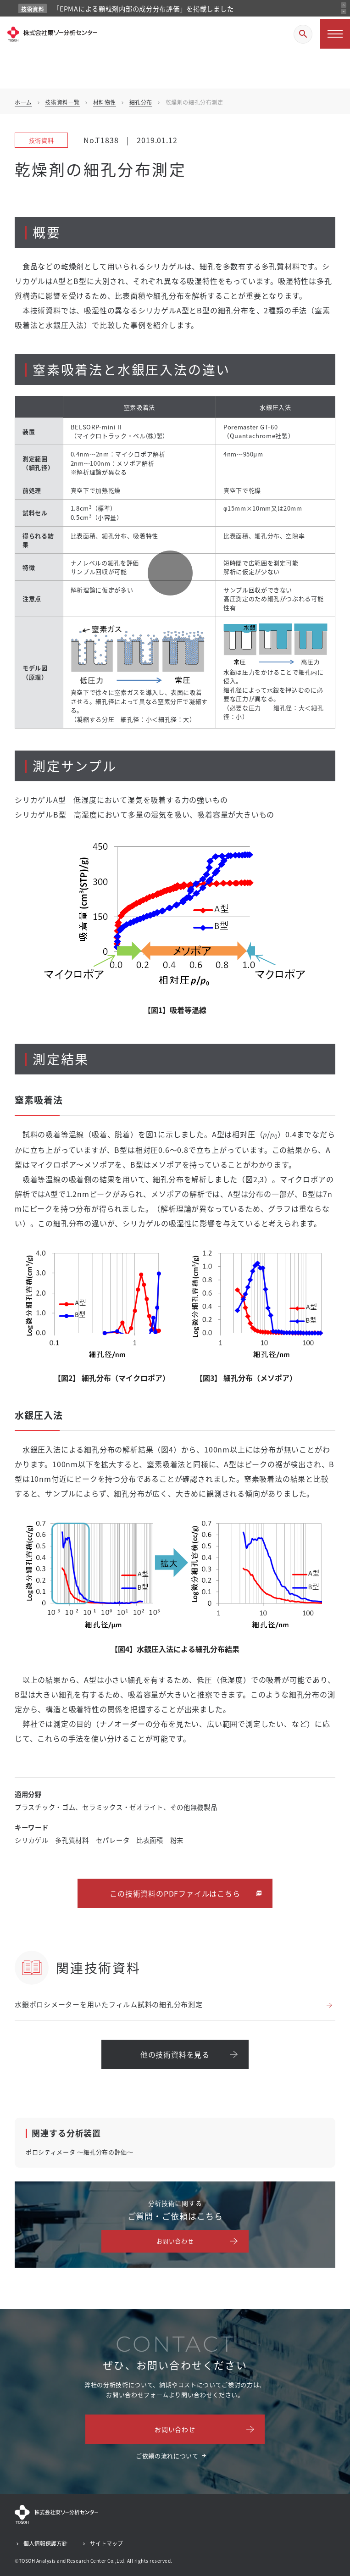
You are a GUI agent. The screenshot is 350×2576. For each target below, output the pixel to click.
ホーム (23, 102)
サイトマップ (106, 2543)
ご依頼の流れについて (167, 2455)
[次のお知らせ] (343, 11)
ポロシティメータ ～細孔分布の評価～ (79, 2152)
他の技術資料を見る (175, 2054)
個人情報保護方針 (45, 2543)
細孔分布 (140, 102)
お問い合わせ (175, 2241)
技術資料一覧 (62, 102)
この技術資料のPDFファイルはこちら (175, 1893)
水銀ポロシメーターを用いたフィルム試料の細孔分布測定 (109, 2004)
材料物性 (104, 102)
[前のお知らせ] (343, 5)
